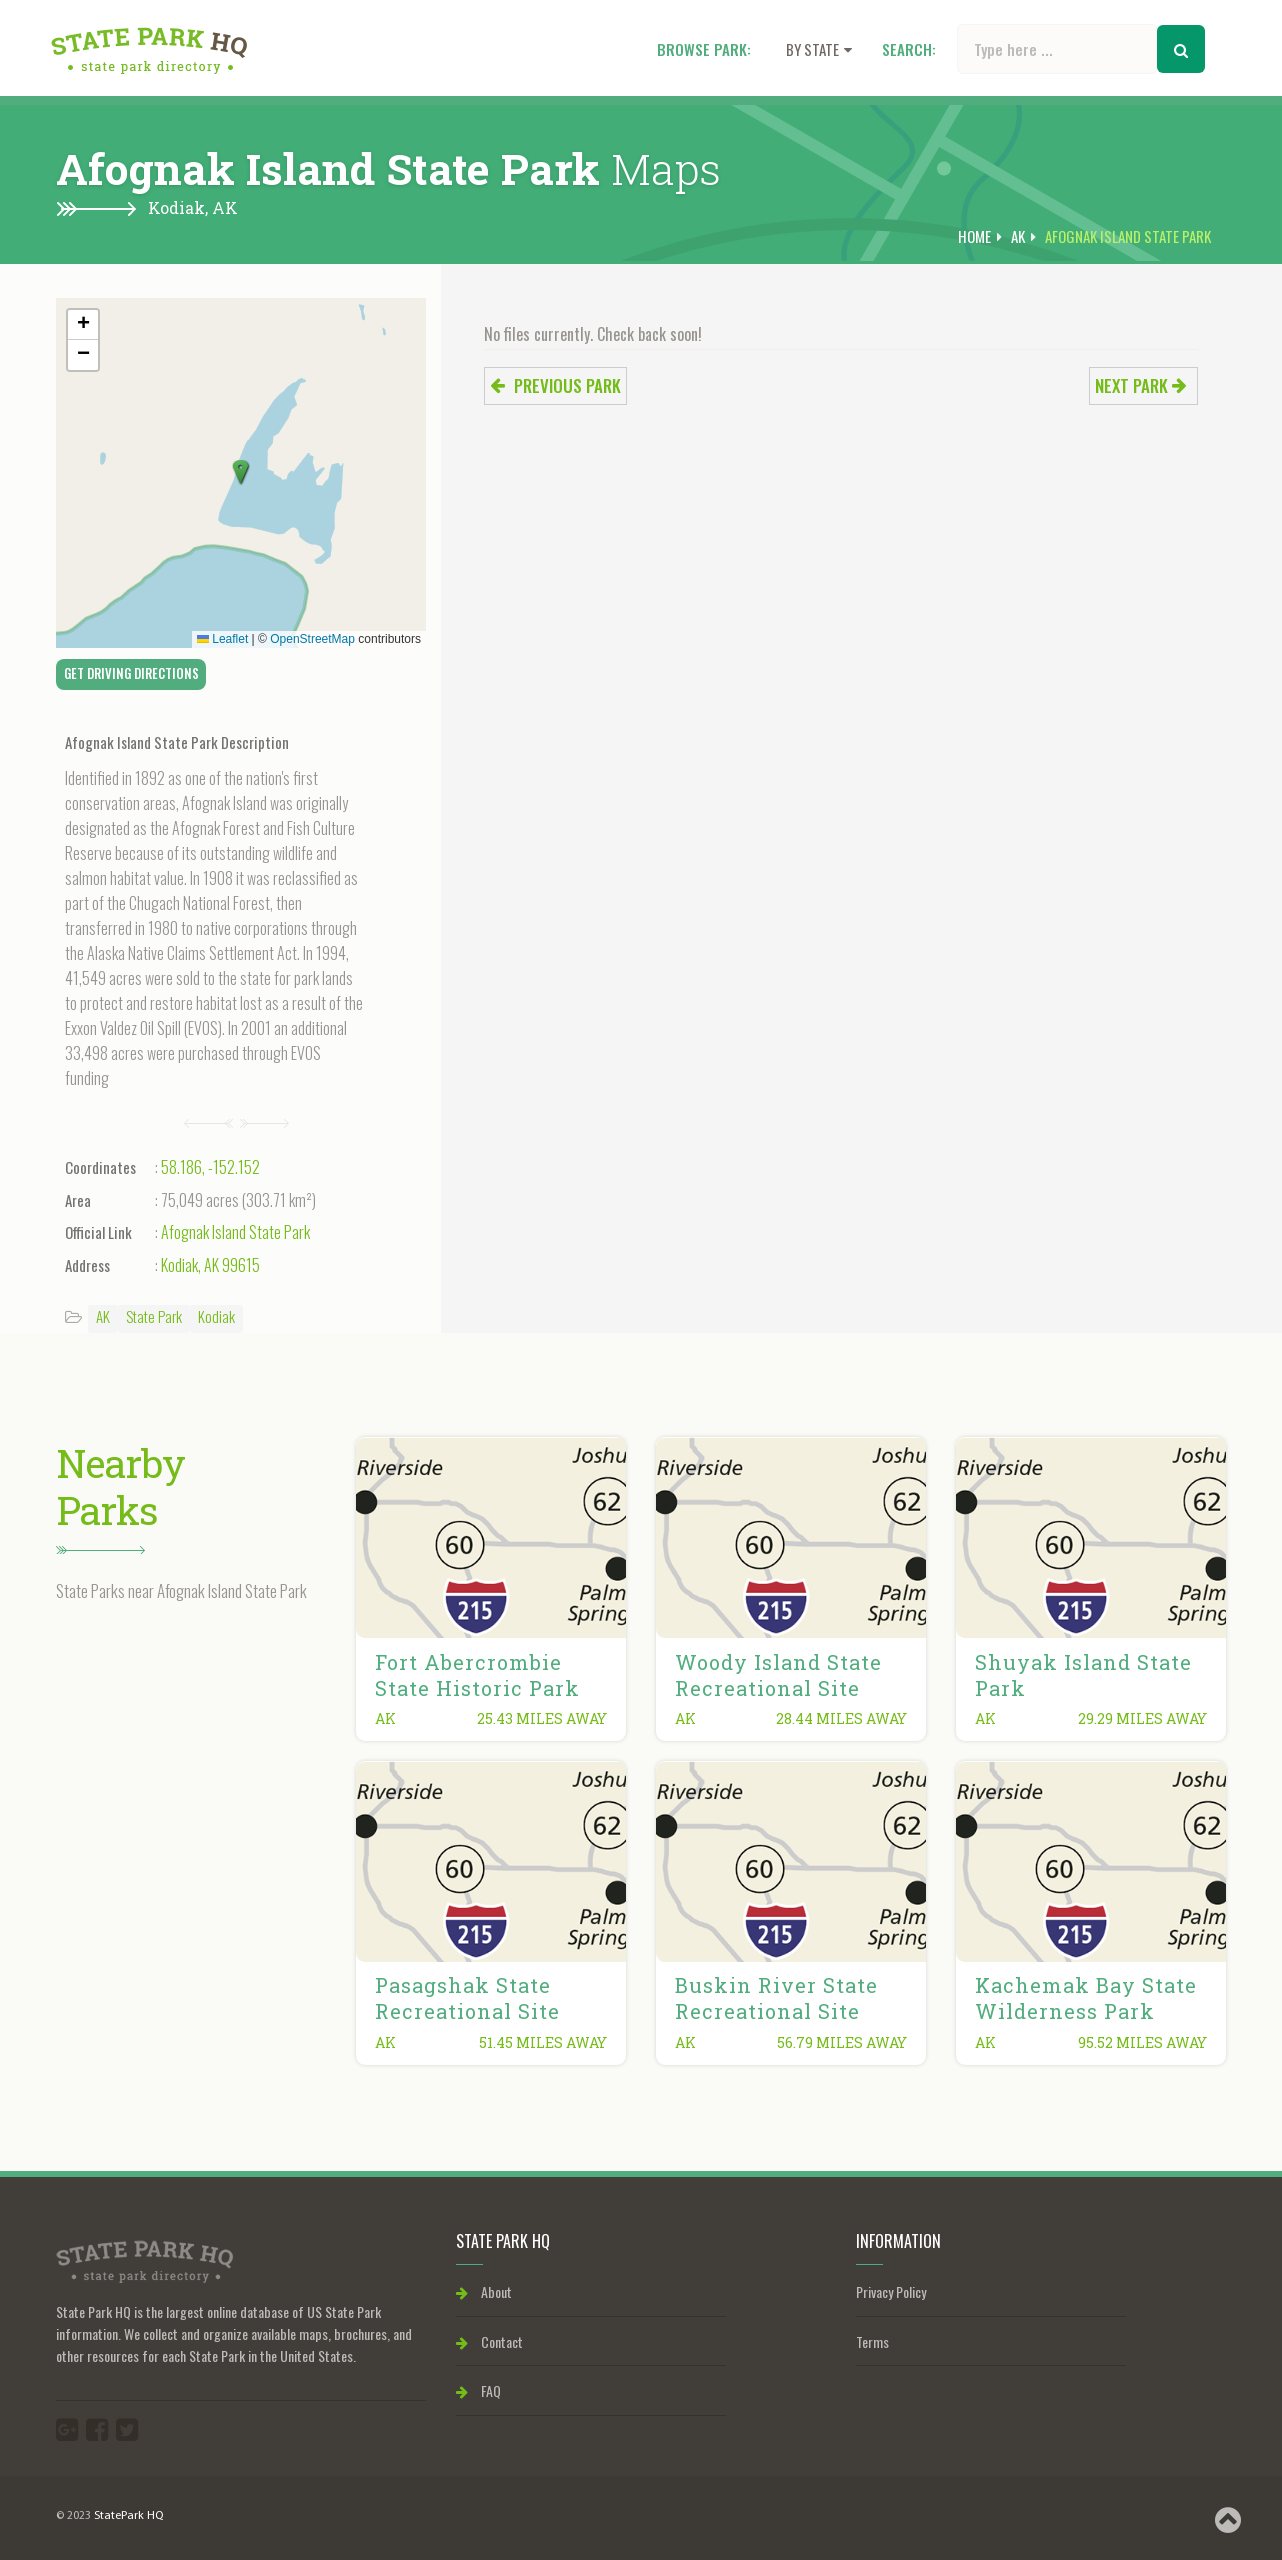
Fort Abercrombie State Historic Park (477, 1675)
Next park (1141, 385)
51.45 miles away (543, 2042)
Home (974, 236)
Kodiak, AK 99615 (210, 1265)
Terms (872, 2341)
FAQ (478, 2390)
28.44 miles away (841, 1718)
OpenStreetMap (312, 639)
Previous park (555, 385)
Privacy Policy (891, 2291)
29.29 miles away (1142, 1718)
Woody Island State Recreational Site (778, 1675)
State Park (154, 1316)
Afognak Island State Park (235, 1232)
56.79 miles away (842, 2042)
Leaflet (222, 639)
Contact (489, 2341)
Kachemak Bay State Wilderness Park (1086, 1998)
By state (819, 49)
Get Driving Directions (131, 673)
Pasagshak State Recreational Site (467, 1998)
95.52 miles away (1142, 2042)
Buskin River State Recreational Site (776, 1998)
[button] (241, 473)
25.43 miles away (542, 1718)
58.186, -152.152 (210, 1167)
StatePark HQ (128, 2516)
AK (225, 207)
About (484, 2291)
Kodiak (216, 1316)
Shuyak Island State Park (1083, 1675)
